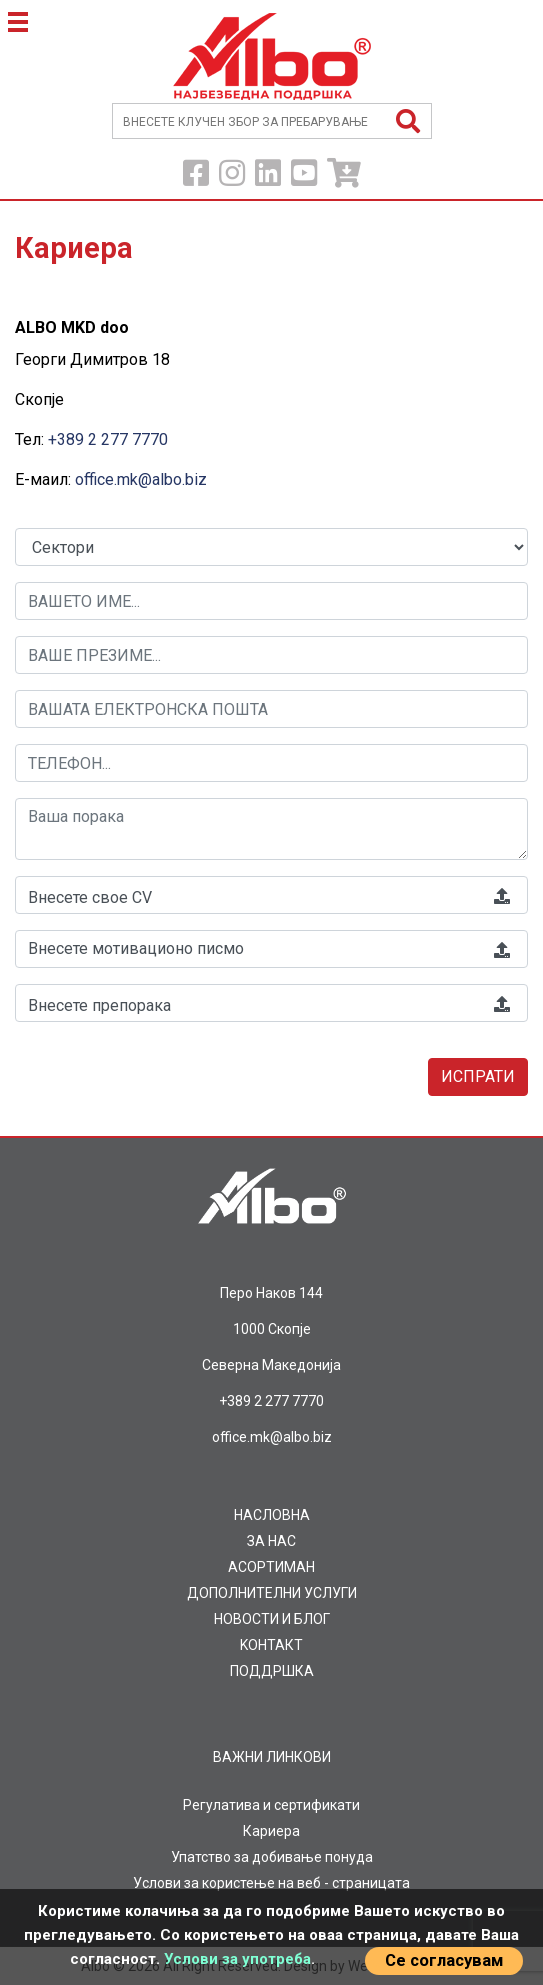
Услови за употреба (237, 1959)
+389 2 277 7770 (108, 439)
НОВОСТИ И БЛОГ (272, 1619)
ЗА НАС (271, 1541)
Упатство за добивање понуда (272, 1857)
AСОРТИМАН (271, 1567)
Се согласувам (444, 1960)
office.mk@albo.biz (141, 479)
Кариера (271, 1831)
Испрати (478, 1076)
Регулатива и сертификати (271, 1805)
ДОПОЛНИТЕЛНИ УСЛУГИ (272, 1593)
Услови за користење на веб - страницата (271, 1883)
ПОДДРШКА (272, 1671)
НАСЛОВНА (272, 1515)
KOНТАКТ (271, 1645)
